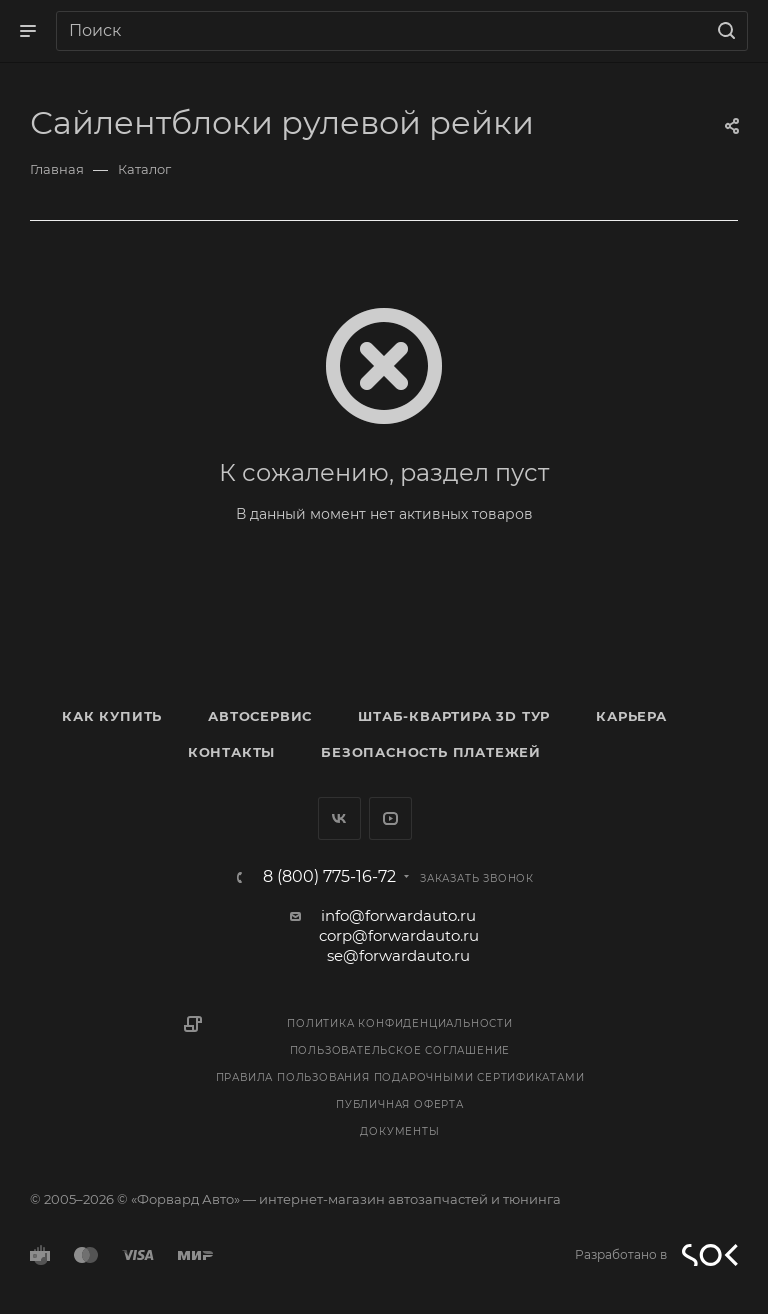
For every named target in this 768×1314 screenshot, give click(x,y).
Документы (399, 1131)
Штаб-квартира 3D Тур (454, 716)
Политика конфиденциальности (400, 1023)
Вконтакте (339, 818)
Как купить (112, 716)
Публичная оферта (400, 1104)
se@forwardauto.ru (398, 955)
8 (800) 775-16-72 (329, 877)
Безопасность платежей (431, 752)
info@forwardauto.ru (398, 915)
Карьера (631, 716)
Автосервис (260, 716)
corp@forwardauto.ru (399, 935)
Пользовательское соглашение (400, 1050)
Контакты (231, 752)
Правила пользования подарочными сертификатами (400, 1077)
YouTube (390, 818)
